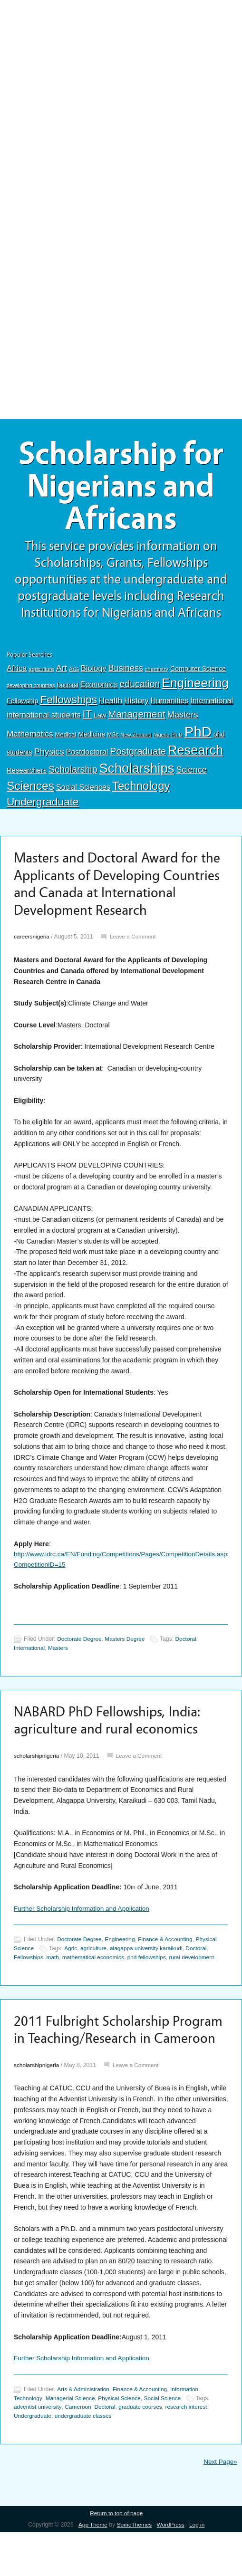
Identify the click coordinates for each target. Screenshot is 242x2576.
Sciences (30, 789)
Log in (198, 2568)
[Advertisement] (121, 69)
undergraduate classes (85, 2459)
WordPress (171, 2568)
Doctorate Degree (80, 1663)
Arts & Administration (84, 2433)
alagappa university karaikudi (149, 1973)
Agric (71, 1973)
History (136, 704)
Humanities (170, 704)
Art (61, 671)
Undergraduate (43, 804)
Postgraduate (138, 754)
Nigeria (162, 738)
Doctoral (67, 688)
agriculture (41, 672)
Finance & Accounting (169, 1964)
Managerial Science (72, 2442)
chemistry (156, 672)
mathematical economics (96, 1982)
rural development (197, 1982)
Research (195, 753)
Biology (93, 671)
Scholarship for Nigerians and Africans (121, 488)
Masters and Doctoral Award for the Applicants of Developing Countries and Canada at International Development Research (111, 897)
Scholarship (72, 772)
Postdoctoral (87, 755)
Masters (182, 718)
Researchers (27, 773)
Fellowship (22, 704)
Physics (49, 755)
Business (125, 671)
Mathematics (30, 737)
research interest (191, 2450)
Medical (66, 737)
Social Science (167, 2442)
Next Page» (220, 2505)
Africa (17, 671)
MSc (112, 738)
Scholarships (136, 771)
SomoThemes (134, 2568)
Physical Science (123, 2442)
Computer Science (198, 672)
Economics (99, 687)
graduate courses (144, 2450)
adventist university (38, 2450)
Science (191, 773)
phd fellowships (151, 1982)
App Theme (91, 2568)
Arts (74, 672)
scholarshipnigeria (37, 1780)
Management (136, 717)
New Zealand (135, 738)
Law (100, 718)
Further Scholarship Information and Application (84, 1933)
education (140, 687)
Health (110, 704)
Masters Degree (127, 1663)
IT (87, 717)
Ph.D (177, 738)
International (211, 703)
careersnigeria (32, 960)
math (54, 1982)
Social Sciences (83, 790)
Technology (141, 789)
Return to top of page (116, 2557)
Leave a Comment (135, 960)
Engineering (195, 686)
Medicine (91, 737)
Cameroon (80, 2450)
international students (44, 718)
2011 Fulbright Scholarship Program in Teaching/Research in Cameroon (114, 2063)
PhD (198, 735)
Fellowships (68, 703)
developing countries (31, 688)
